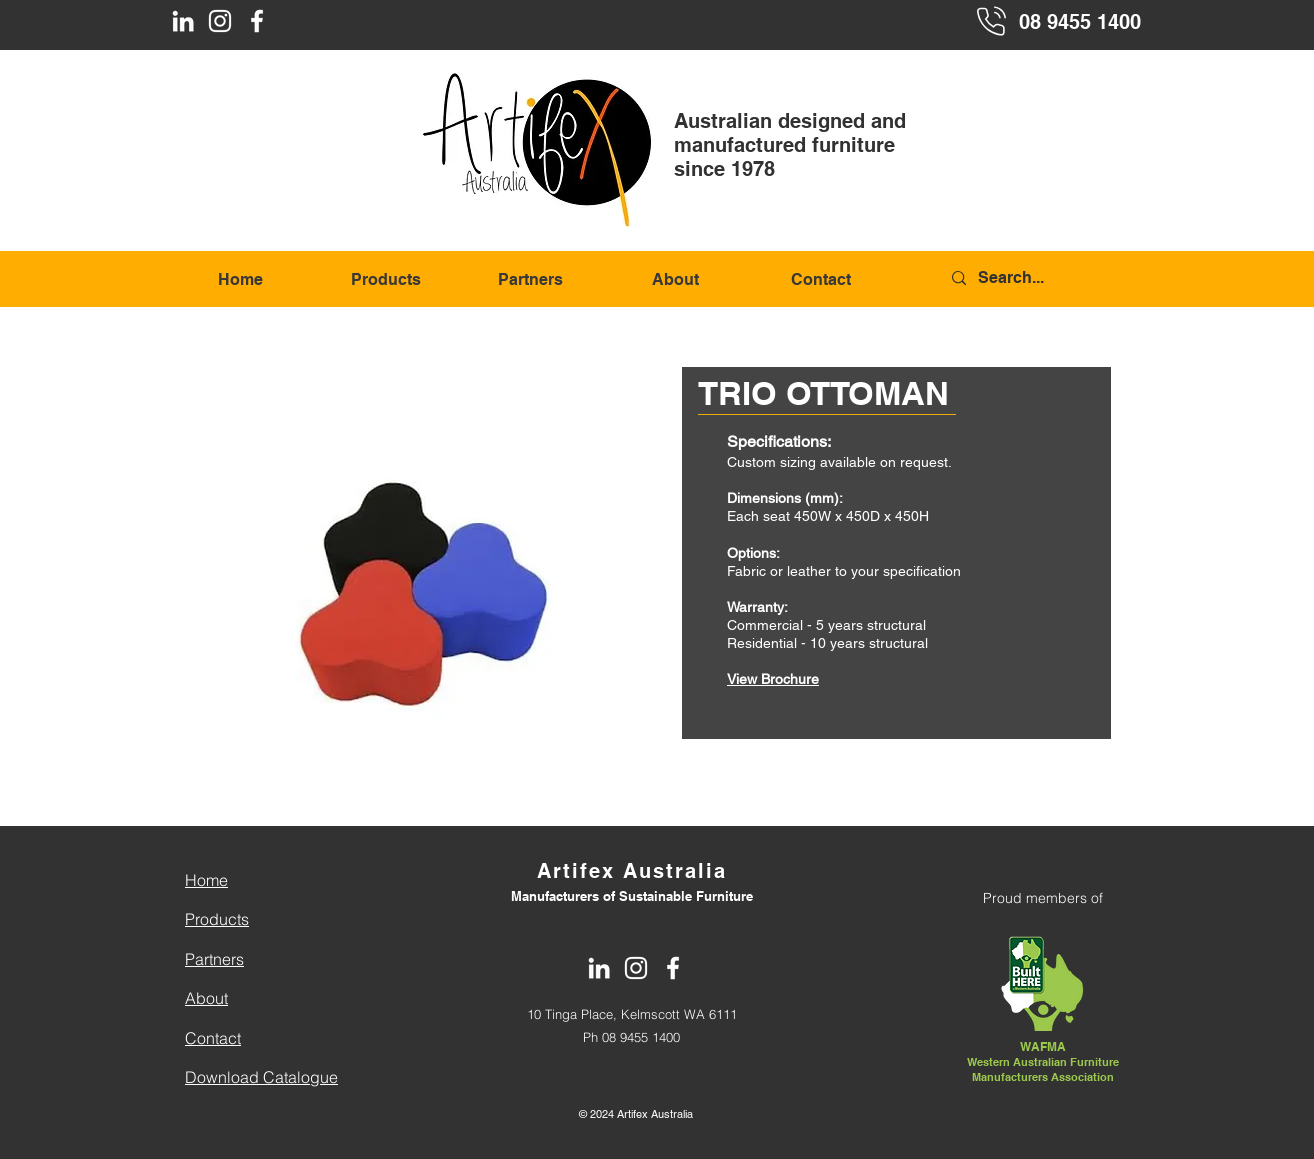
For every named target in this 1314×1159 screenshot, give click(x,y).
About (206, 998)
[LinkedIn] (183, 21)
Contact (213, 1038)
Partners (214, 959)
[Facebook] (257, 21)
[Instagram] (220, 21)
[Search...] (1045, 278)
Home (206, 880)
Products (217, 919)
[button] (413, 553)
